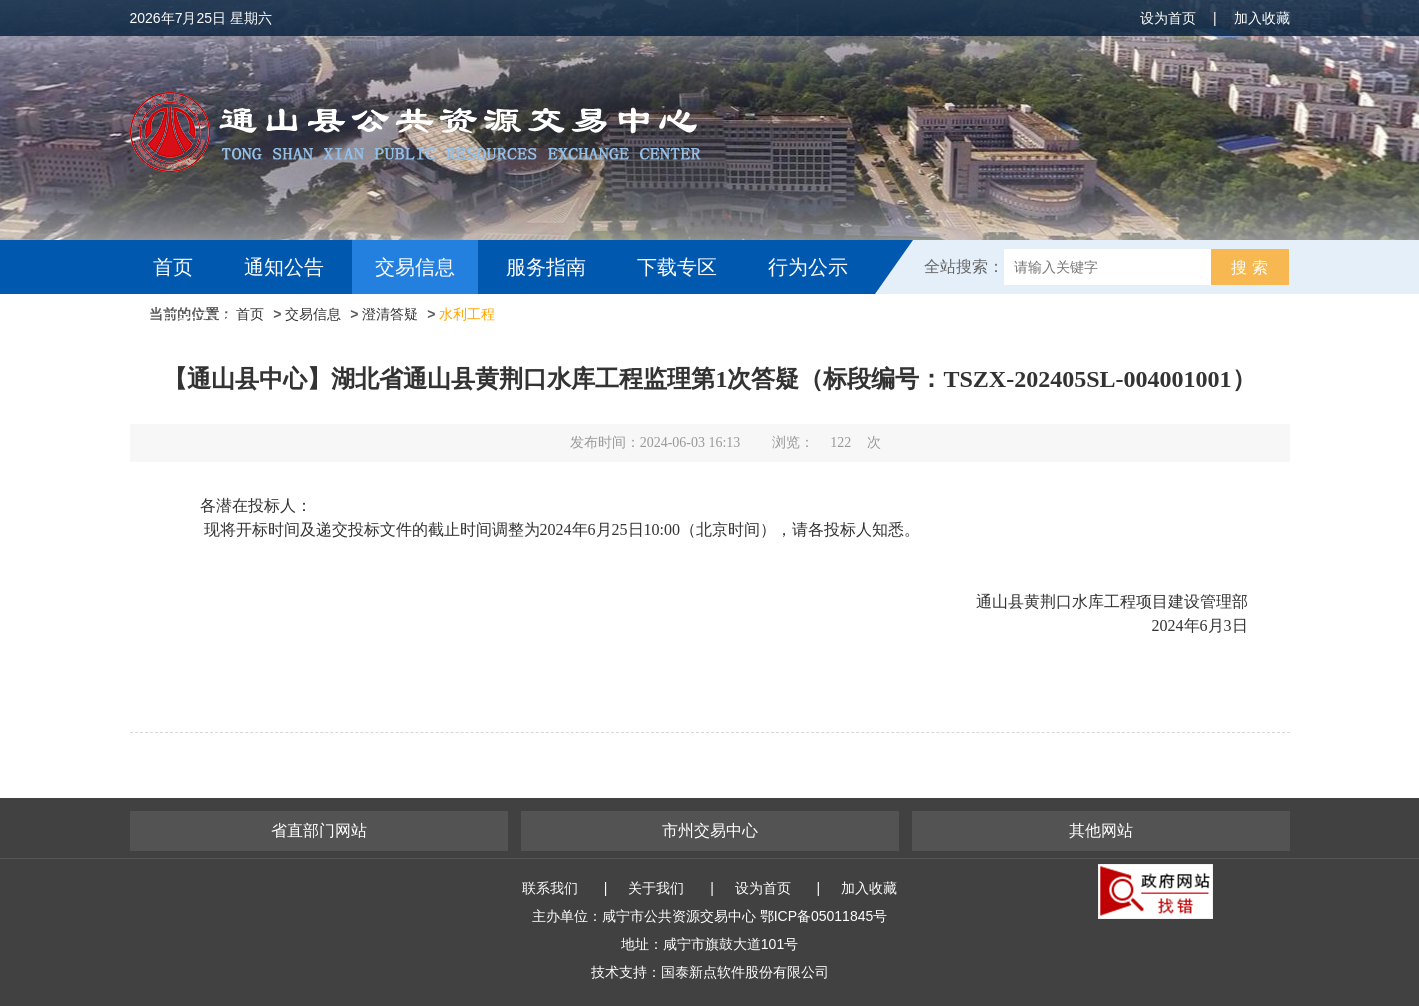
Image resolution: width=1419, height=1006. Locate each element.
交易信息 (415, 267)
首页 (173, 267)
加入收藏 (1262, 18)
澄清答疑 (390, 314)
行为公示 (808, 267)
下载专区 (677, 267)
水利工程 (467, 314)
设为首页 (1168, 18)
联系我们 (550, 888)
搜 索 (1249, 267)
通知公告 (284, 267)
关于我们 (656, 888)
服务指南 (546, 267)
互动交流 (198, 321)
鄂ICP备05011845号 (824, 916)
